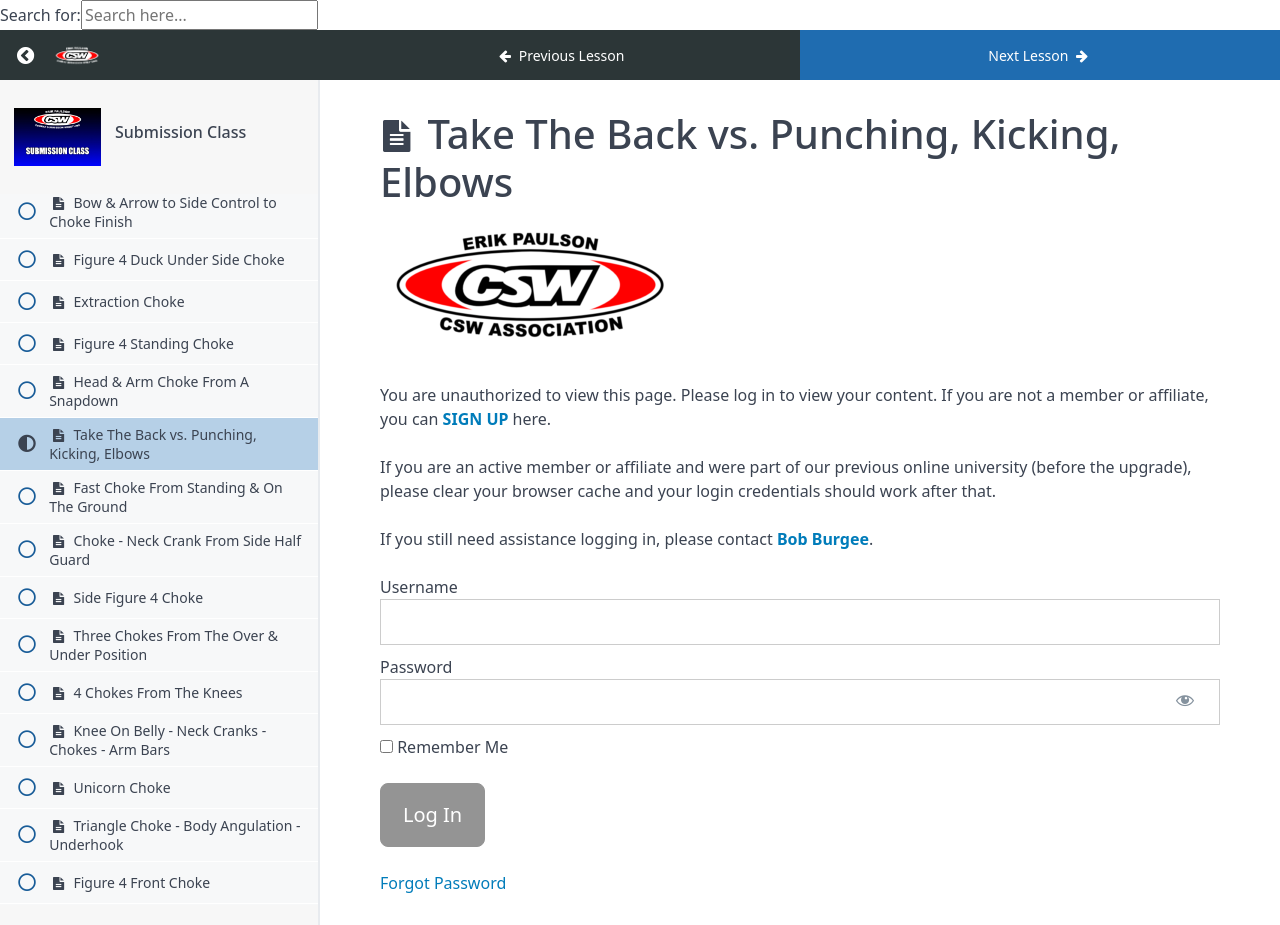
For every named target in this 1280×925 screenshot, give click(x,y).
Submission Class (180, 132)
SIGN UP (476, 419)
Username (419, 587)
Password (416, 667)
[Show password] (1185, 702)
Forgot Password (443, 883)
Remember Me (444, 747)
